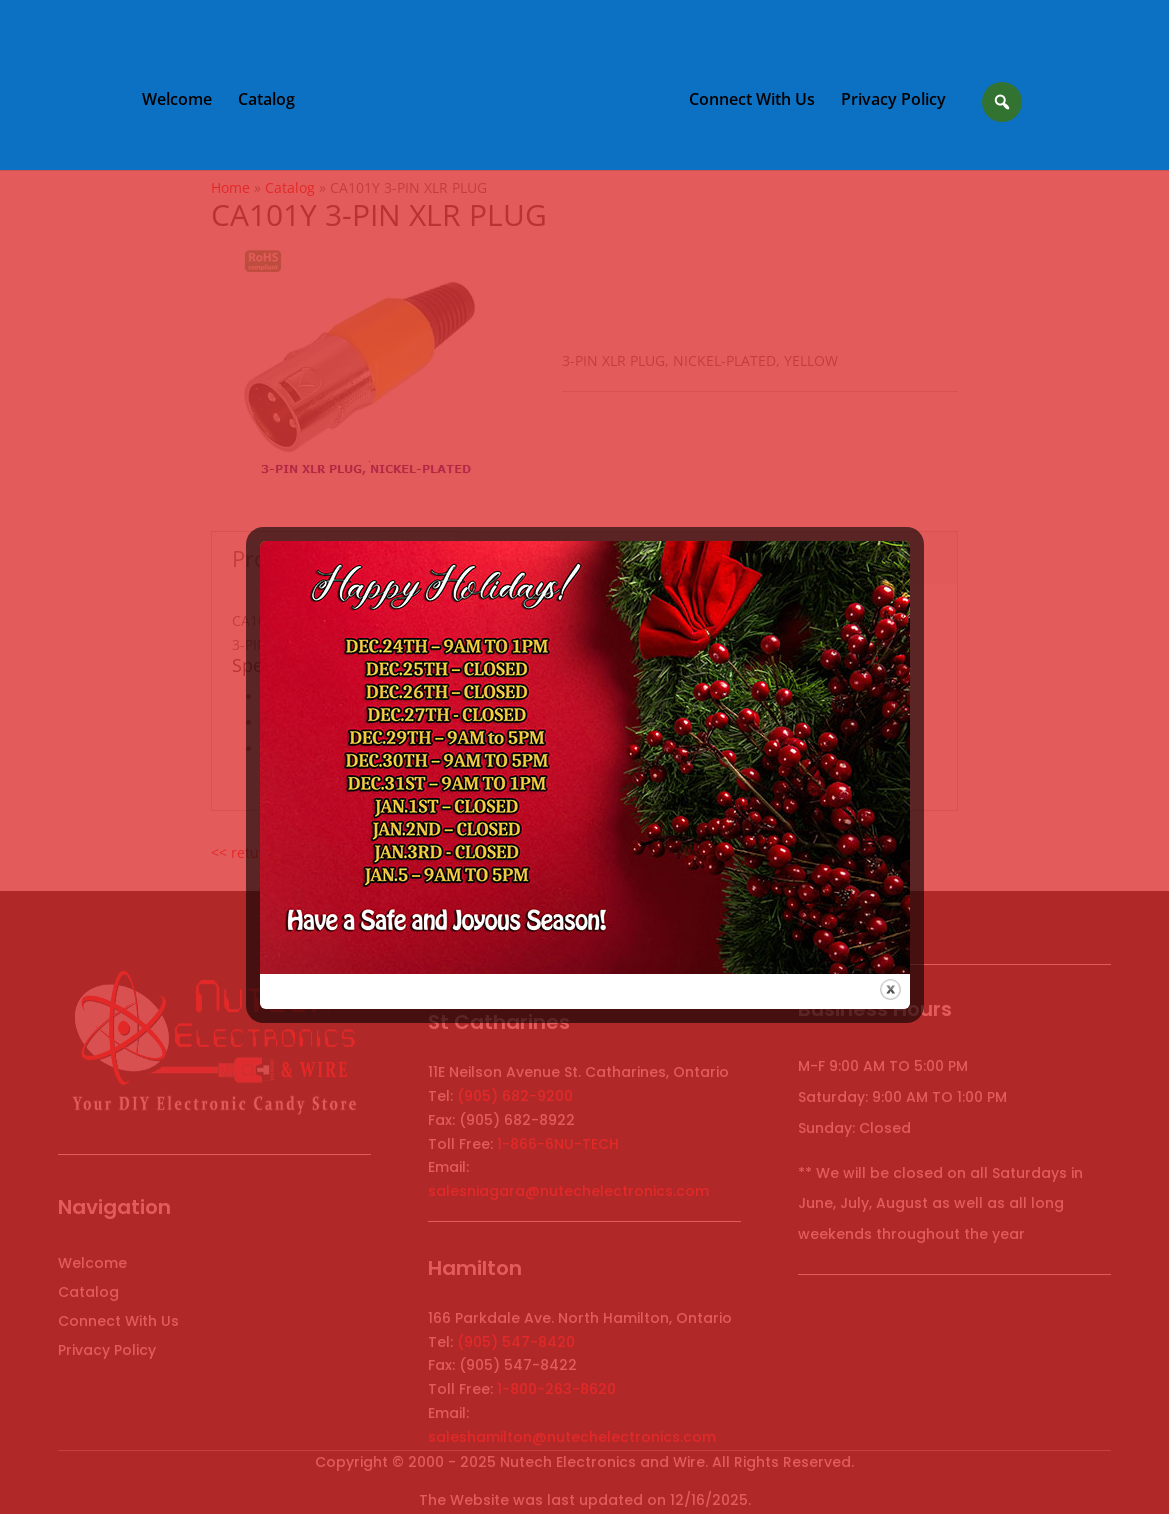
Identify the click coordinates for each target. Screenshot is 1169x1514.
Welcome (177, 101)
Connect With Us (752, 101)
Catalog (266, 101)
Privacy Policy (893, 101)
